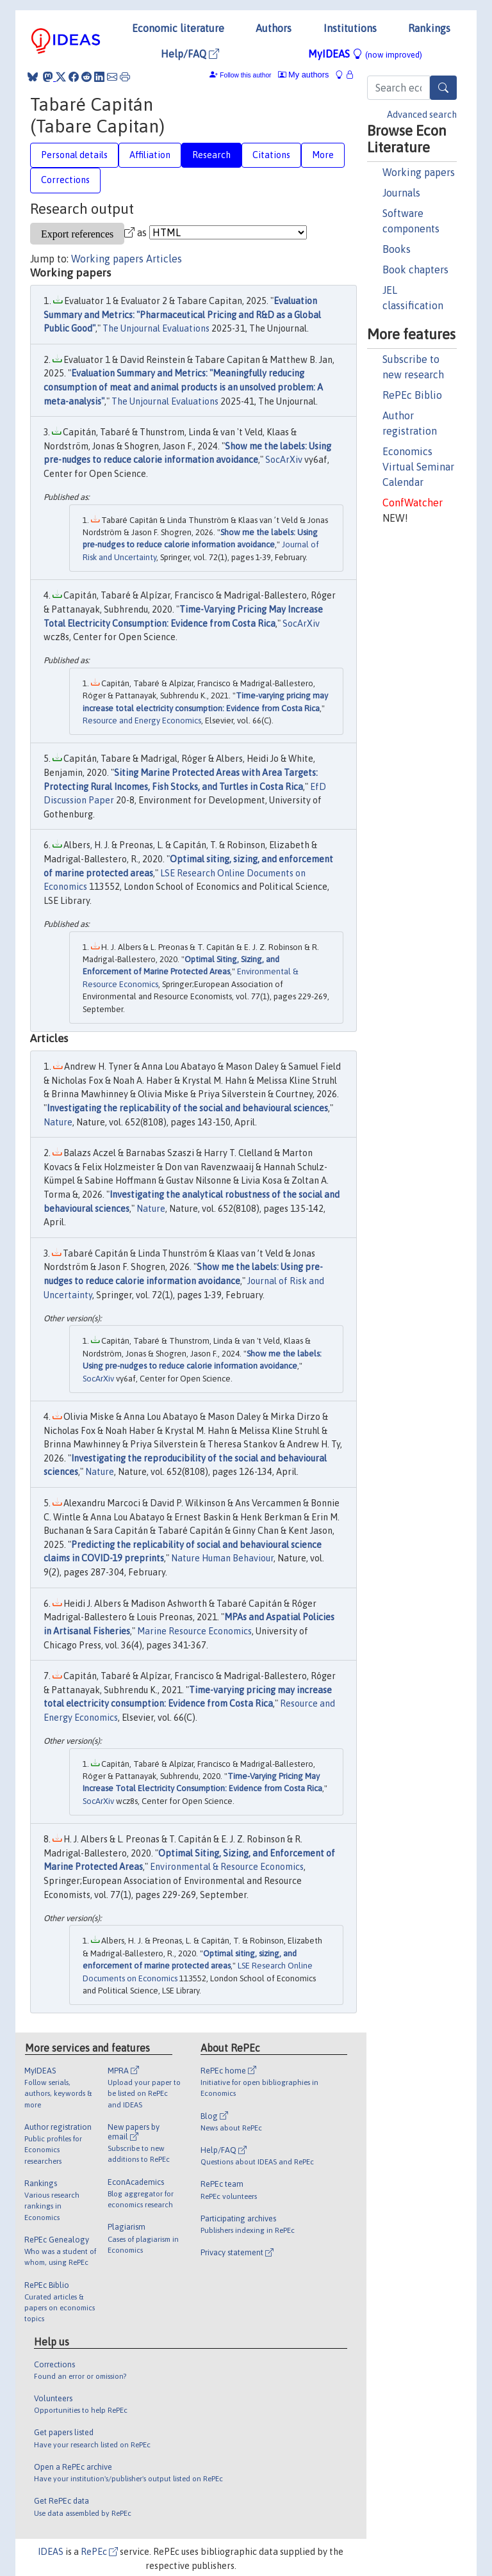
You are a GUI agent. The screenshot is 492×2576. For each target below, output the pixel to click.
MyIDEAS (365, 54)
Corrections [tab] (65, 180)
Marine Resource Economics (194, 1631)
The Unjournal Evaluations (155, 328)
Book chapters (415, 269)
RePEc (99, 2552)
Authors (273, 28)
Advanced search (422, 114)
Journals (401, 192)
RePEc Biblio (412, 395)
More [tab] (323, 155)
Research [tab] (211, 155)
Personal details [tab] (74, 155)
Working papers (418, 172)
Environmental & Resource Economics (227, 1867)
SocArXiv (283, 460)
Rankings (429, 28)
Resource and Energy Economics (142, 720)
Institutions (350, 28)
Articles (164, 258)
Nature (58, 1122)
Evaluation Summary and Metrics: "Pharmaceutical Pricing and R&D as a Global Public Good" (182, 315)
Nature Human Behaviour (222, 1558)
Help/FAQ (190, 54)
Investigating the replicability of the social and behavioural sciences (187, 1108)
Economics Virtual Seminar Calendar (418, 467)
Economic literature (178, 28)
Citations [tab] (271, 155)
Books (396, 249)
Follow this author (245, 75)
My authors (303, 74)
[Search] (443, 88)
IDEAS (50, 2552)
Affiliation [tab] (149, 155)
